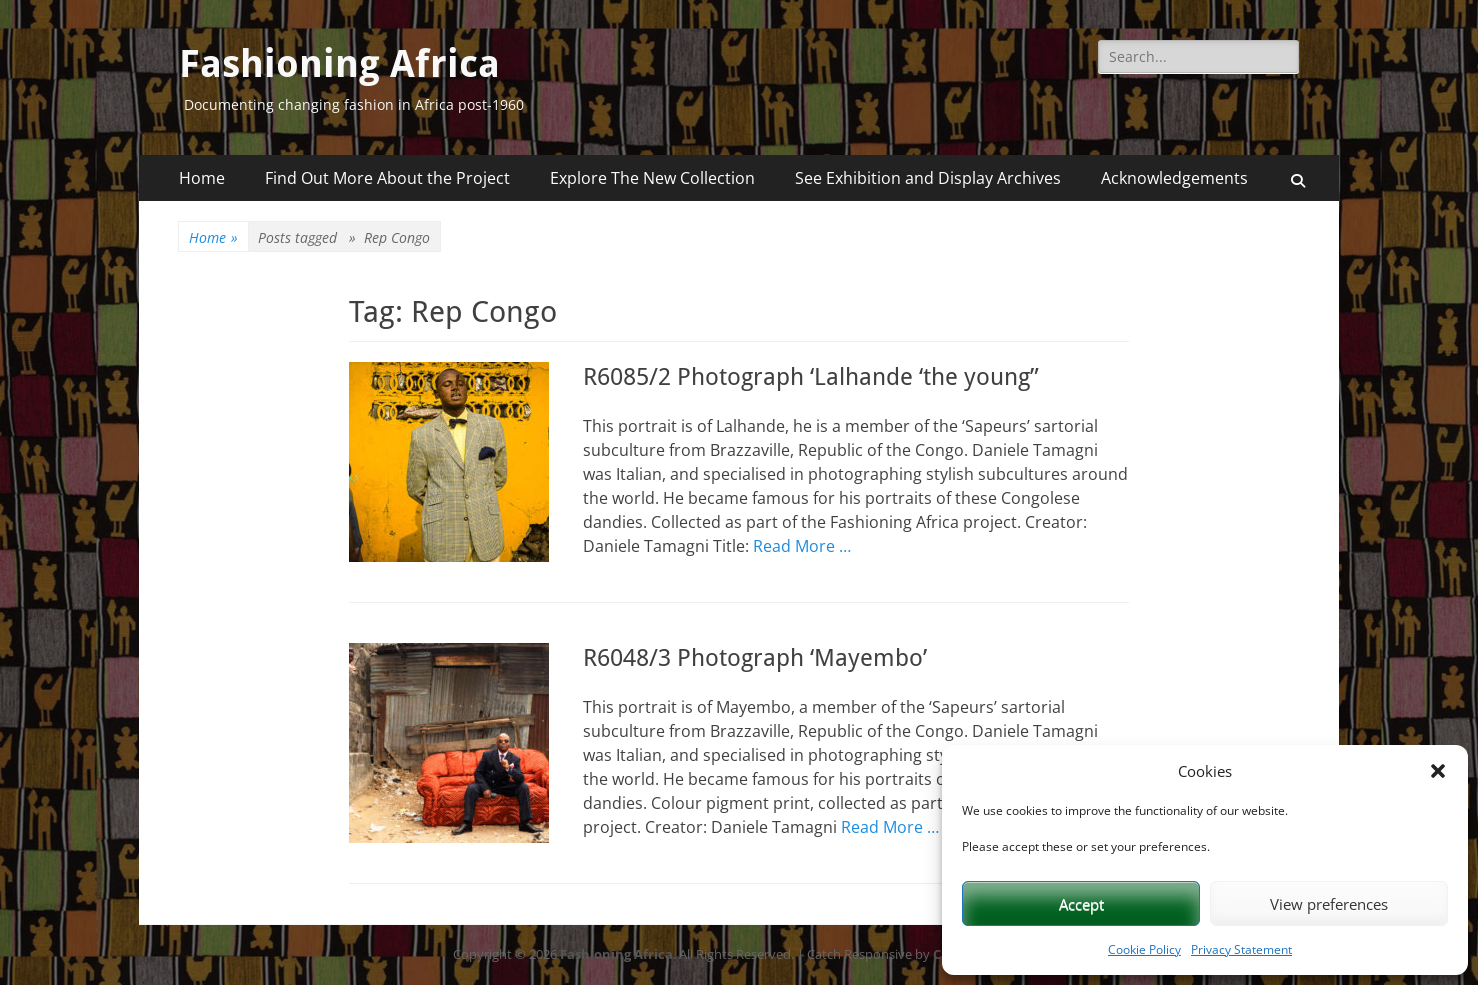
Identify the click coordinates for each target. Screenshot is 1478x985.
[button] (1438, 771)
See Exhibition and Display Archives (928, 178)
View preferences (1329, 904)
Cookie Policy (1144, 949)
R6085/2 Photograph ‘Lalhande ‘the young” (811, 377)
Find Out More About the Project (387, 178)
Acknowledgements (1174, 178)
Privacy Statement (1241, 949)
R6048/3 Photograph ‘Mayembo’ (755, 658)
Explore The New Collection (652, 178)
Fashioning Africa (339, 64)
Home (202, 178)
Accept (1081, 904)
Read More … (802, 546)
